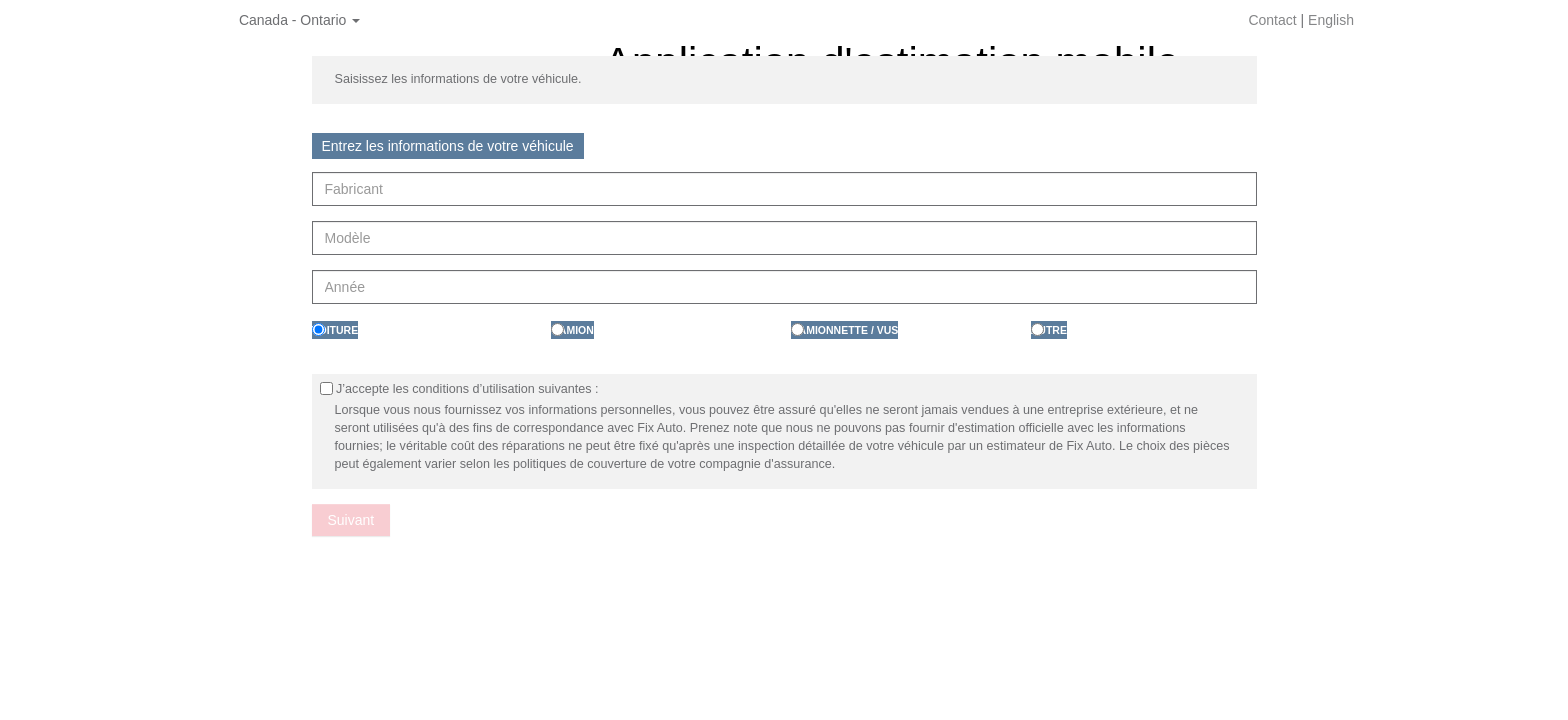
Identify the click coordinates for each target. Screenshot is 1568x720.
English (1331, 20)
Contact (1272, 20)
